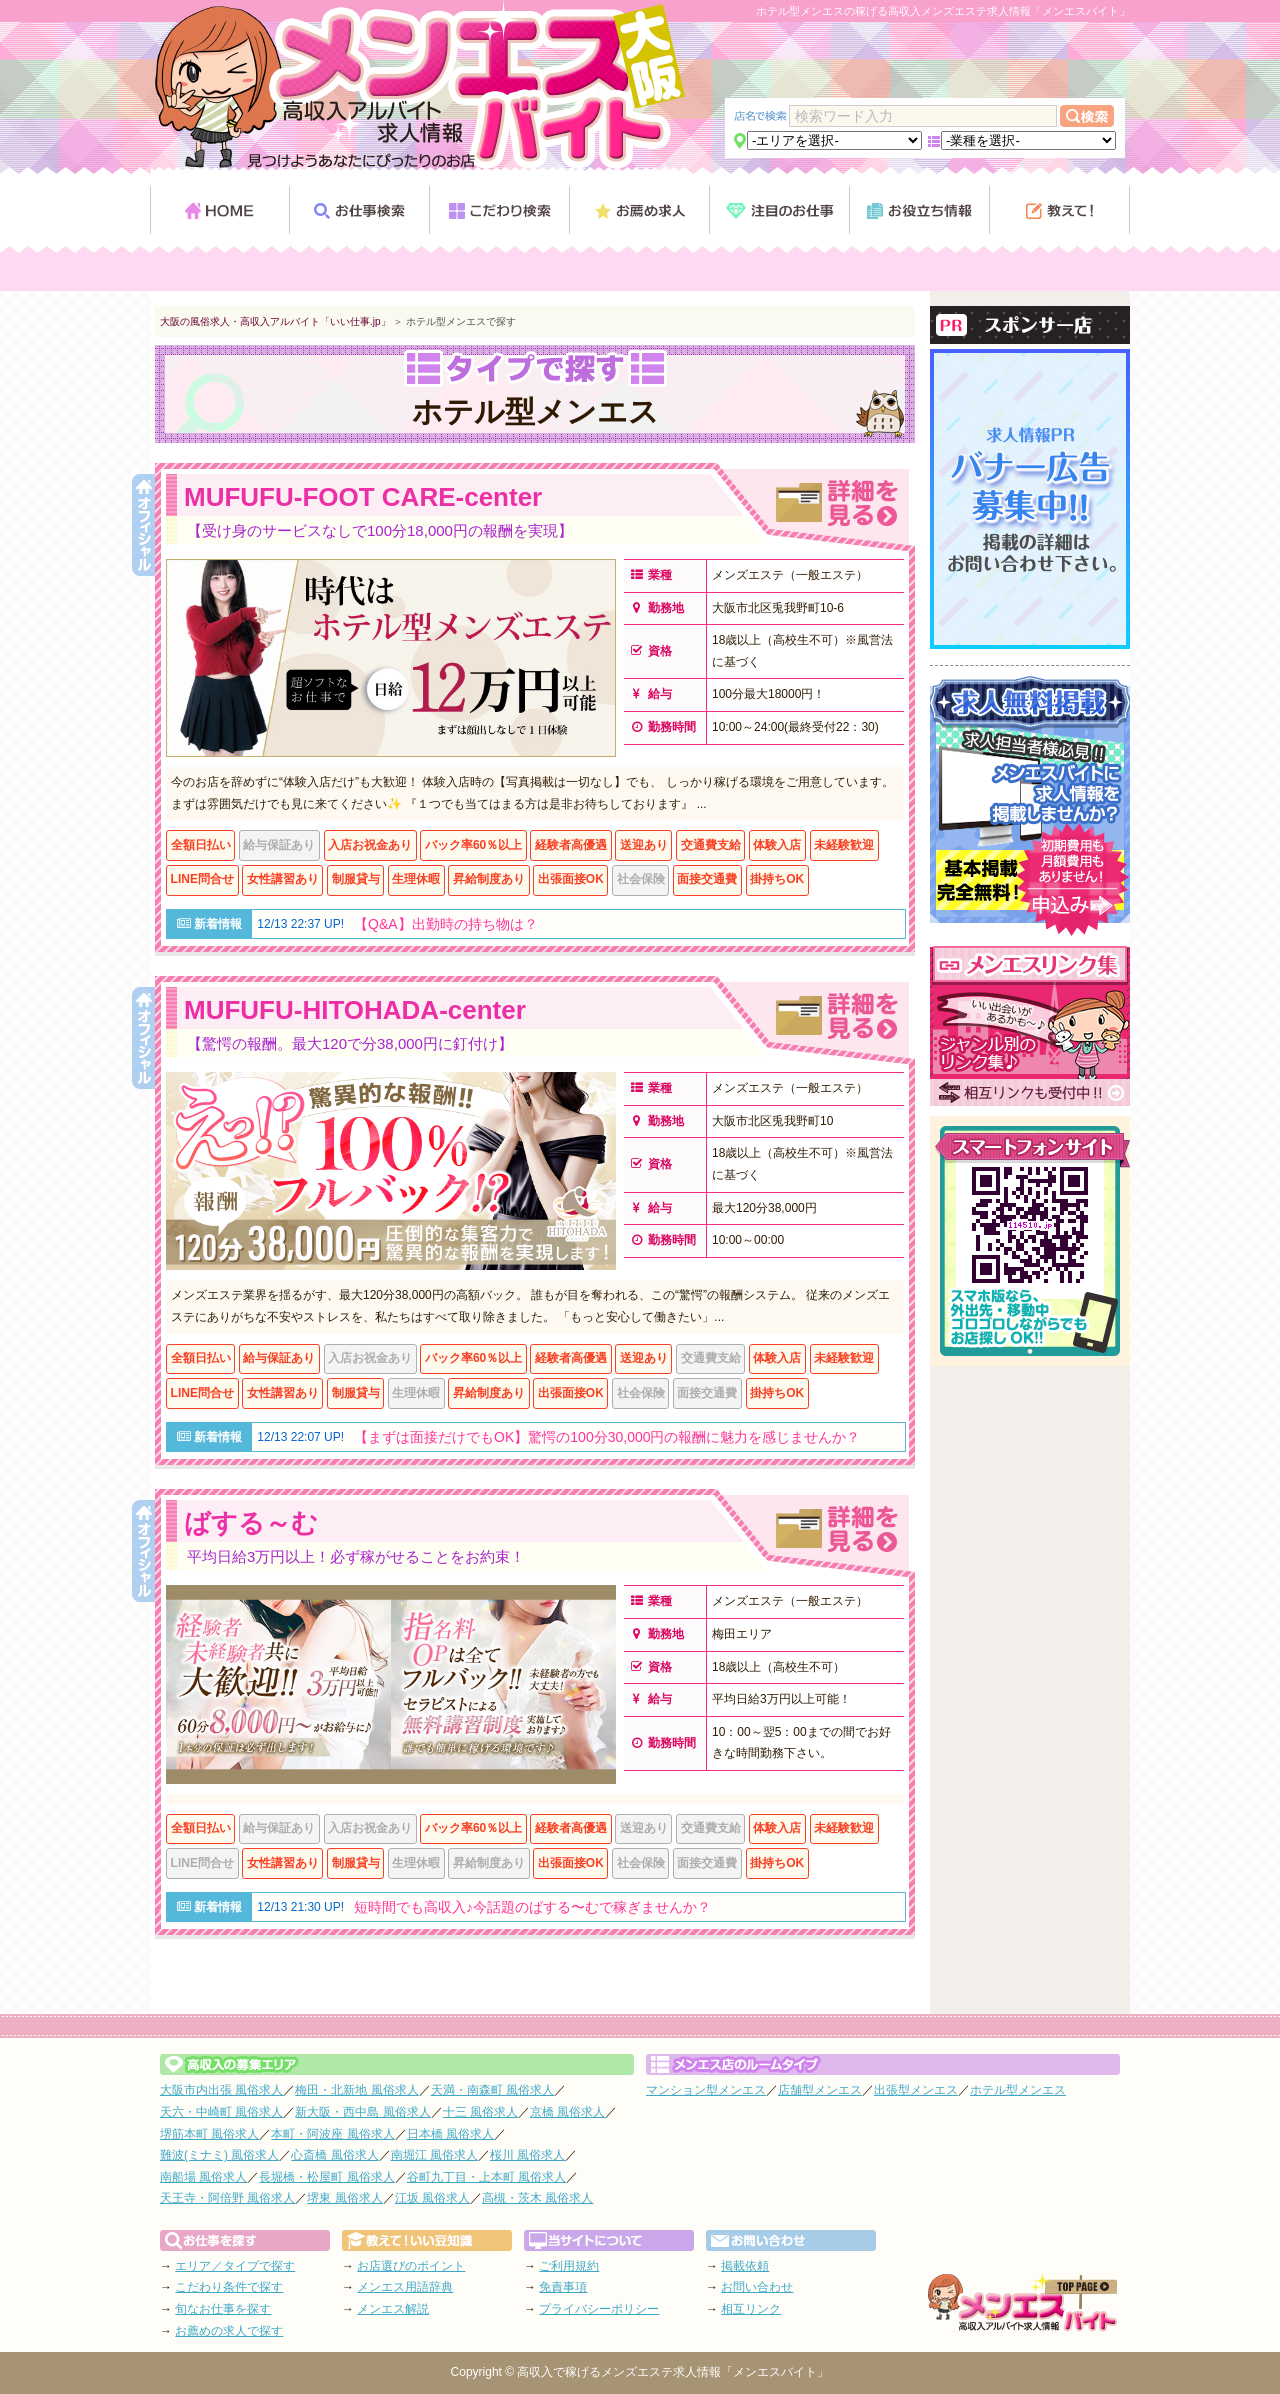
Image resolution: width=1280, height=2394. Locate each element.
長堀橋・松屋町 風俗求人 (326, 2177)
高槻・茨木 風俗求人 (537, 2198)
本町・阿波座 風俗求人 (332, 2134)
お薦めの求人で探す (229, 2331)
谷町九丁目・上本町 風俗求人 (486, 2177)
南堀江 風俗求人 (434, 2155)
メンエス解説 (393, 2309)
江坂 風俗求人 (432, 2198)
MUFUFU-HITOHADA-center (355, 1010)
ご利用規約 (569, 2266)
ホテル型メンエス (1018, 2090)
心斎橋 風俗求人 (334, 2155)
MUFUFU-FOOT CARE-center (363, 497)
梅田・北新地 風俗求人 (356, 2090)
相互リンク (751, 2309)
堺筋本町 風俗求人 (209, 2134)
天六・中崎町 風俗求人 (221, 2112)
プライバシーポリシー (599, 2309)
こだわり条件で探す (229, 2287)
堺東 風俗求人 (344, 2198)
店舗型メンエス (820, 2090)
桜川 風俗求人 (527, 2155)
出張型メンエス (916, 2090)
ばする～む (251, 1523)
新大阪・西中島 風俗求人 (362, 2112)
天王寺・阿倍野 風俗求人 (227, 2198)
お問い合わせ (757, 2287)
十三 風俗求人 (480, 2112)
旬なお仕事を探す (223, 2309)
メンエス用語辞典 (405, 2287)
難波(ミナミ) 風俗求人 (219, 2155)
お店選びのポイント (411, 2266)
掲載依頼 (745, 2266)
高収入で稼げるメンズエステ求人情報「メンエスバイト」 (673, 2372)
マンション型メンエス (706, 2090)
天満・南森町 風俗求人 (492, 2090)
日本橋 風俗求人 (450, 2134)
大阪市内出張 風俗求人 (221, 2090)
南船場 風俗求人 (203, 2177)
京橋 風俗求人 (567, 2112)
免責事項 (563, 2287)
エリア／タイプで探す (235, 2266)
